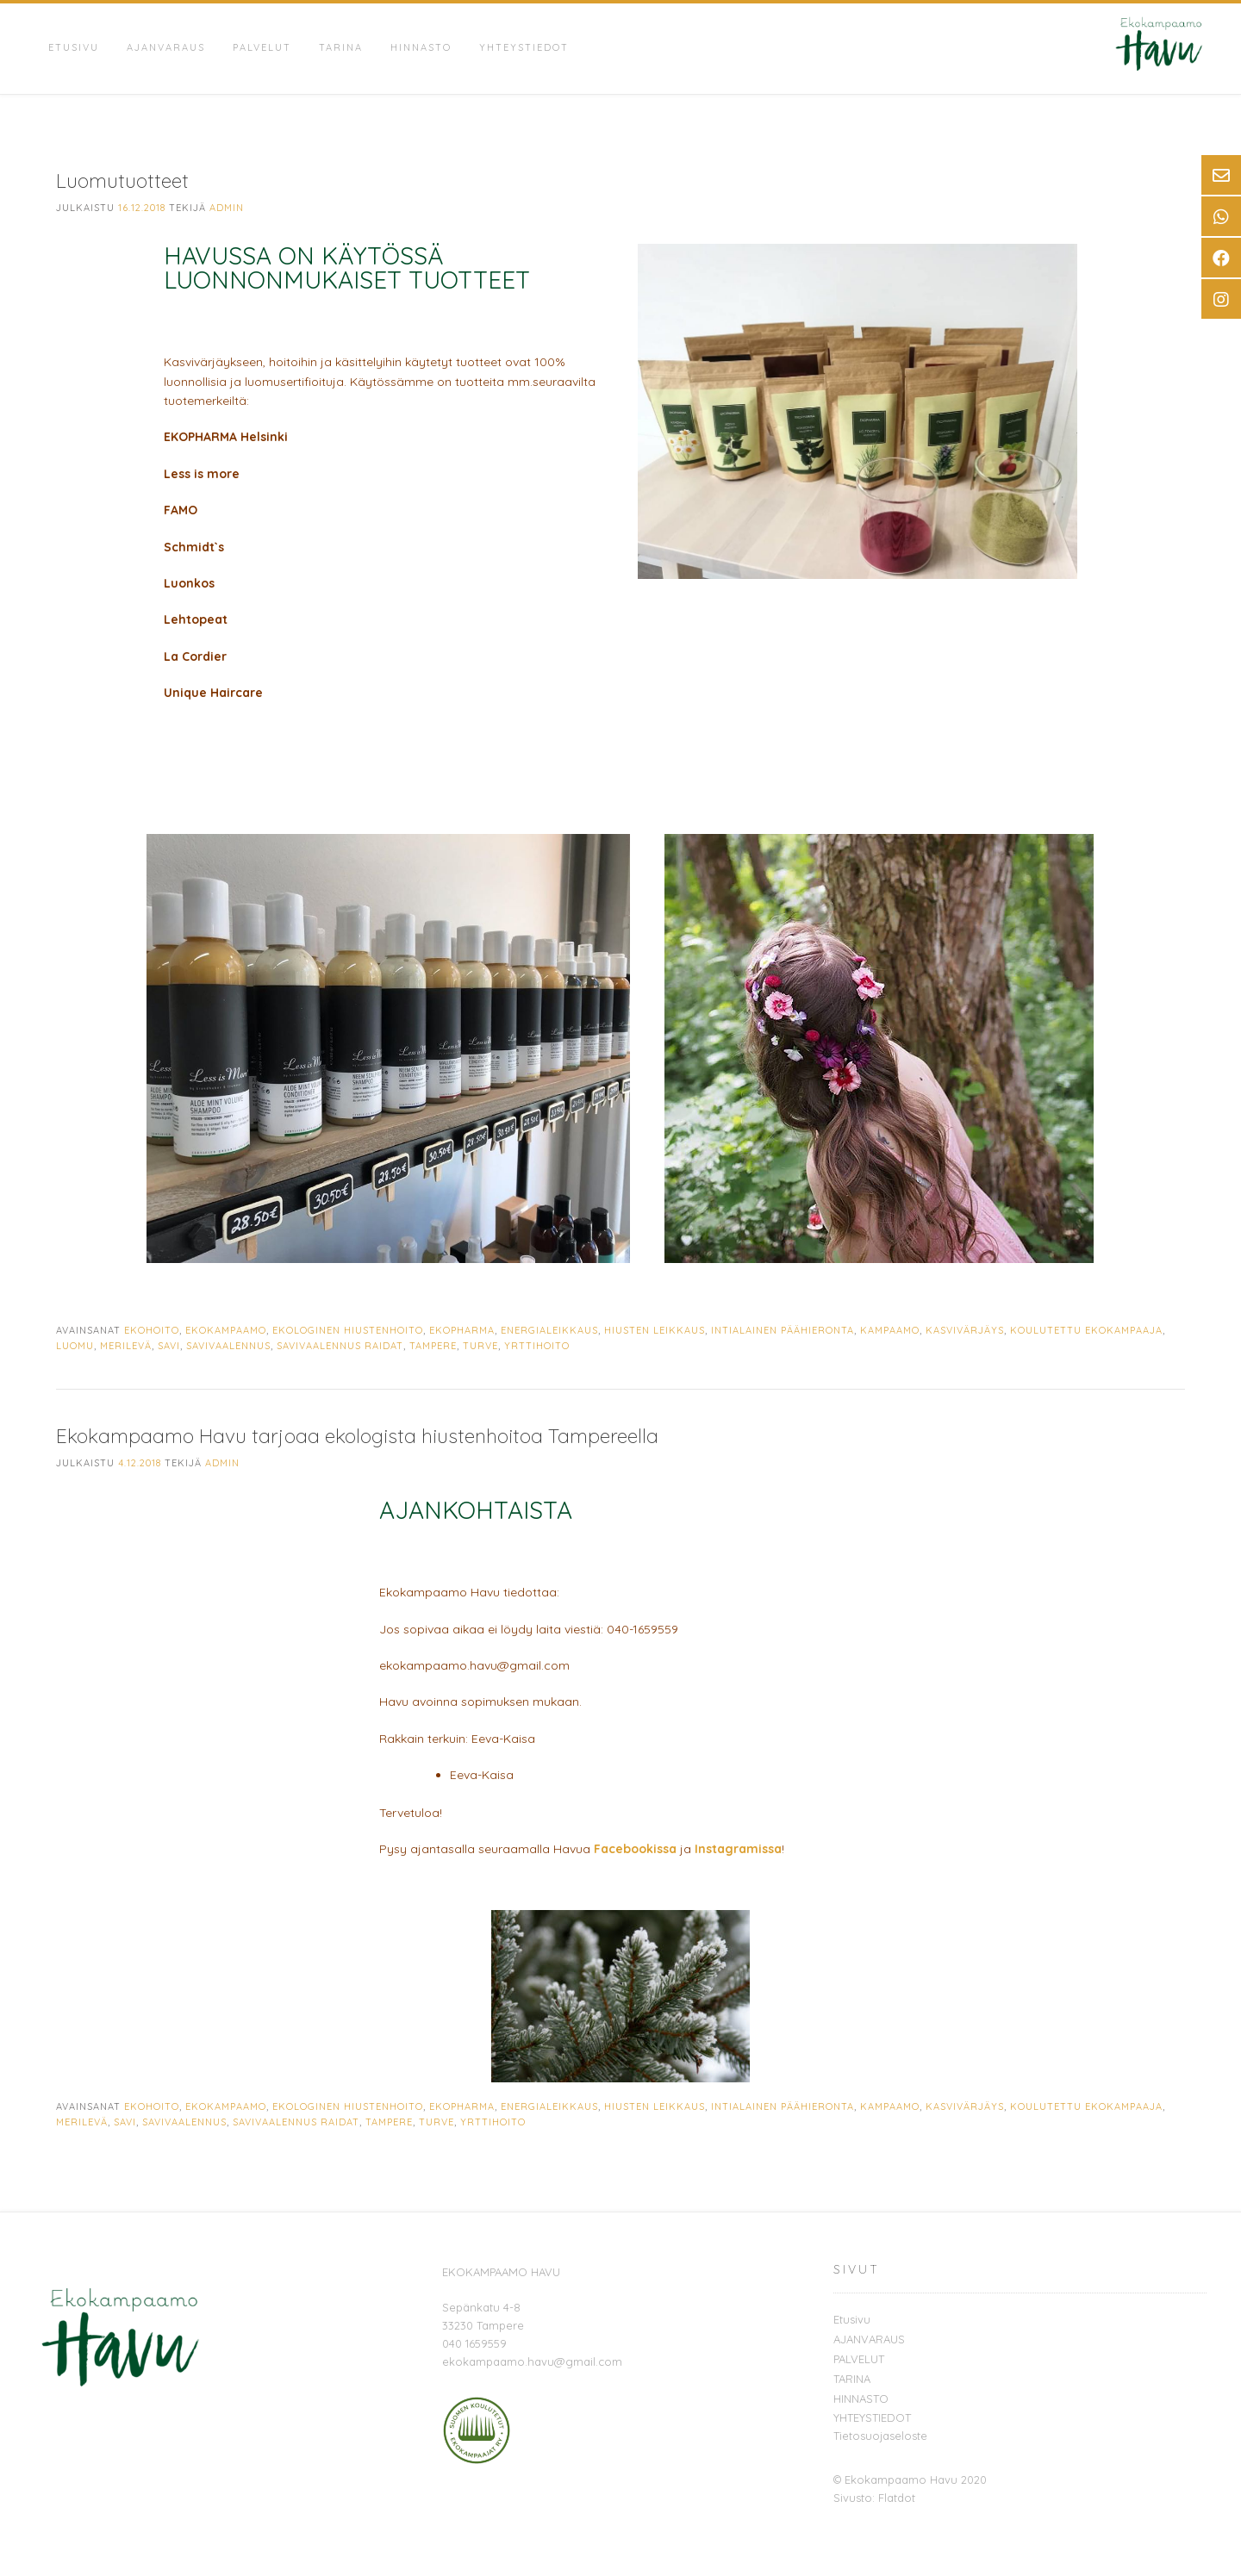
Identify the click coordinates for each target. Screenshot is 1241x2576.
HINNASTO (421, 47)
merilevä (126, 1346)
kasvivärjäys (965, 1330)
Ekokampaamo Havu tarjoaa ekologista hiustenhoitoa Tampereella (357, 1435)
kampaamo (890, 1330)
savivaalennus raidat (340, 1346)
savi (169, 1346)
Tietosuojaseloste (880, 2435)
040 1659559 (474, 2343)
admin (226, 208)
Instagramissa (738, 1849)
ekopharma (462, 1330)
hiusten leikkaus (654, 1330)
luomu (75, 1346)
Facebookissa (635, 1849)
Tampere (433, 1346)
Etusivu (73, 47)
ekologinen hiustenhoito (347, 1330)
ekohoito (151, 1330)
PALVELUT (262, 47)
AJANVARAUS (166, 47)
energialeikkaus (549, 1330)
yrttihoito (537, 1346)
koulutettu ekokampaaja (1086, 1330)
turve (480, 1346)
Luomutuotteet (122, 180)
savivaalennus (228, 1346)
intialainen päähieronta (782, 1330)
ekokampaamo (225, 1330)
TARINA (341, 47)
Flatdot (896, 2497)
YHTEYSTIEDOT (524, 47)
